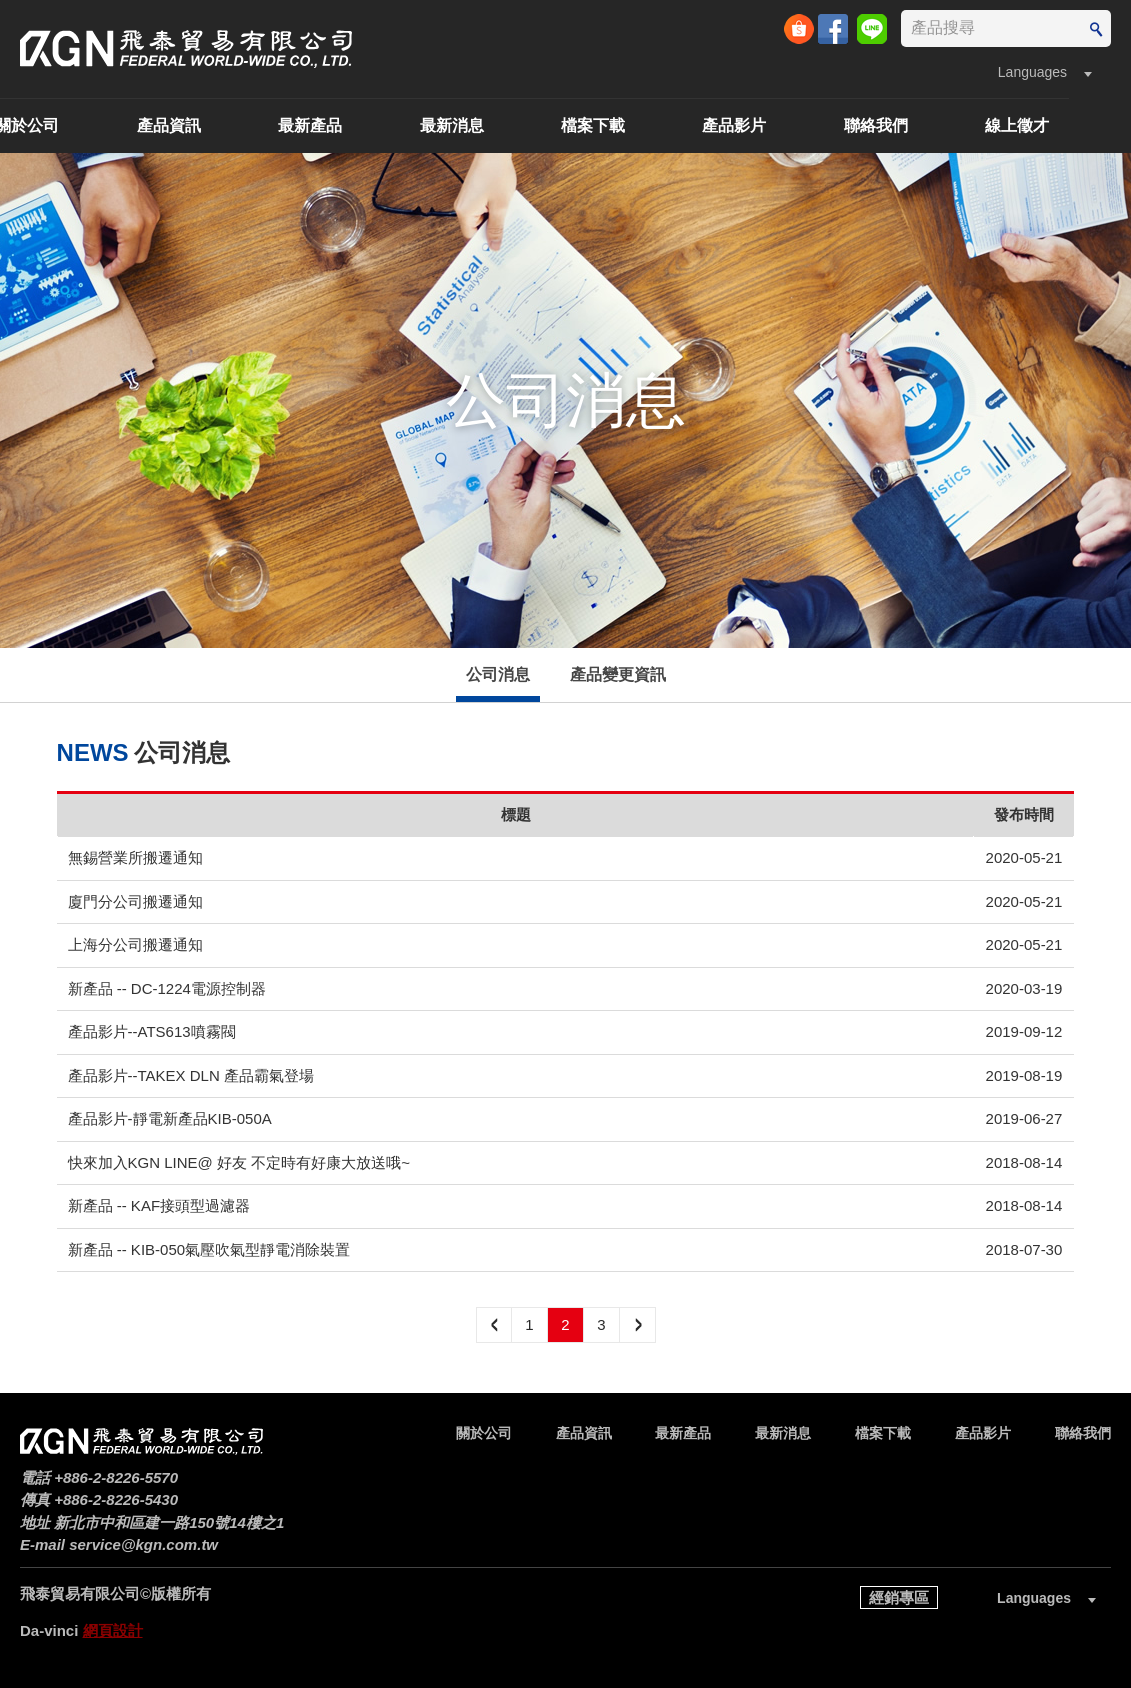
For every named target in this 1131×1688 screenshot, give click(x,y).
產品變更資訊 (618, 674)
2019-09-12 (1024, 1031)
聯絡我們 (938, 125)
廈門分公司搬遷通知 (135, 901)
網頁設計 (113, 1630)
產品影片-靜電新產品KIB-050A (170, 1118)
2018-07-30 (1024, 1249)
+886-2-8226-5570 (116, 1477)
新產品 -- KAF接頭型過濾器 (159, 1205)
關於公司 (89, 125)
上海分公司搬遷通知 (135, 944)
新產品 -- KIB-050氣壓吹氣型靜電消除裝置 (209, 1249)
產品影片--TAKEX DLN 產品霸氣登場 (191, 1075)
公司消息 (498, 674)
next (638, 1325)
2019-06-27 (1024, 1118)
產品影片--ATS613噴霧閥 (152, 1031)
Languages (1032, 72)
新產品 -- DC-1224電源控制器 (167, 988)
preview (494, 1325)
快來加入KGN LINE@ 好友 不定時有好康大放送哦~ (239, 1162)
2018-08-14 (1024, 1162)
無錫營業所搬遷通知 (135, 857)
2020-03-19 (1024, 988)
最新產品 (372, 125)
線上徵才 (1079, 125)
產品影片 (796, 125)
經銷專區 (899, 1597)
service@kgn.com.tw (143, 1544)
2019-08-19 (1024, 1075)
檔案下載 (655, 125)
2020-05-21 (1024, 857)
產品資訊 (231, 125)
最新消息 (514, 125)
